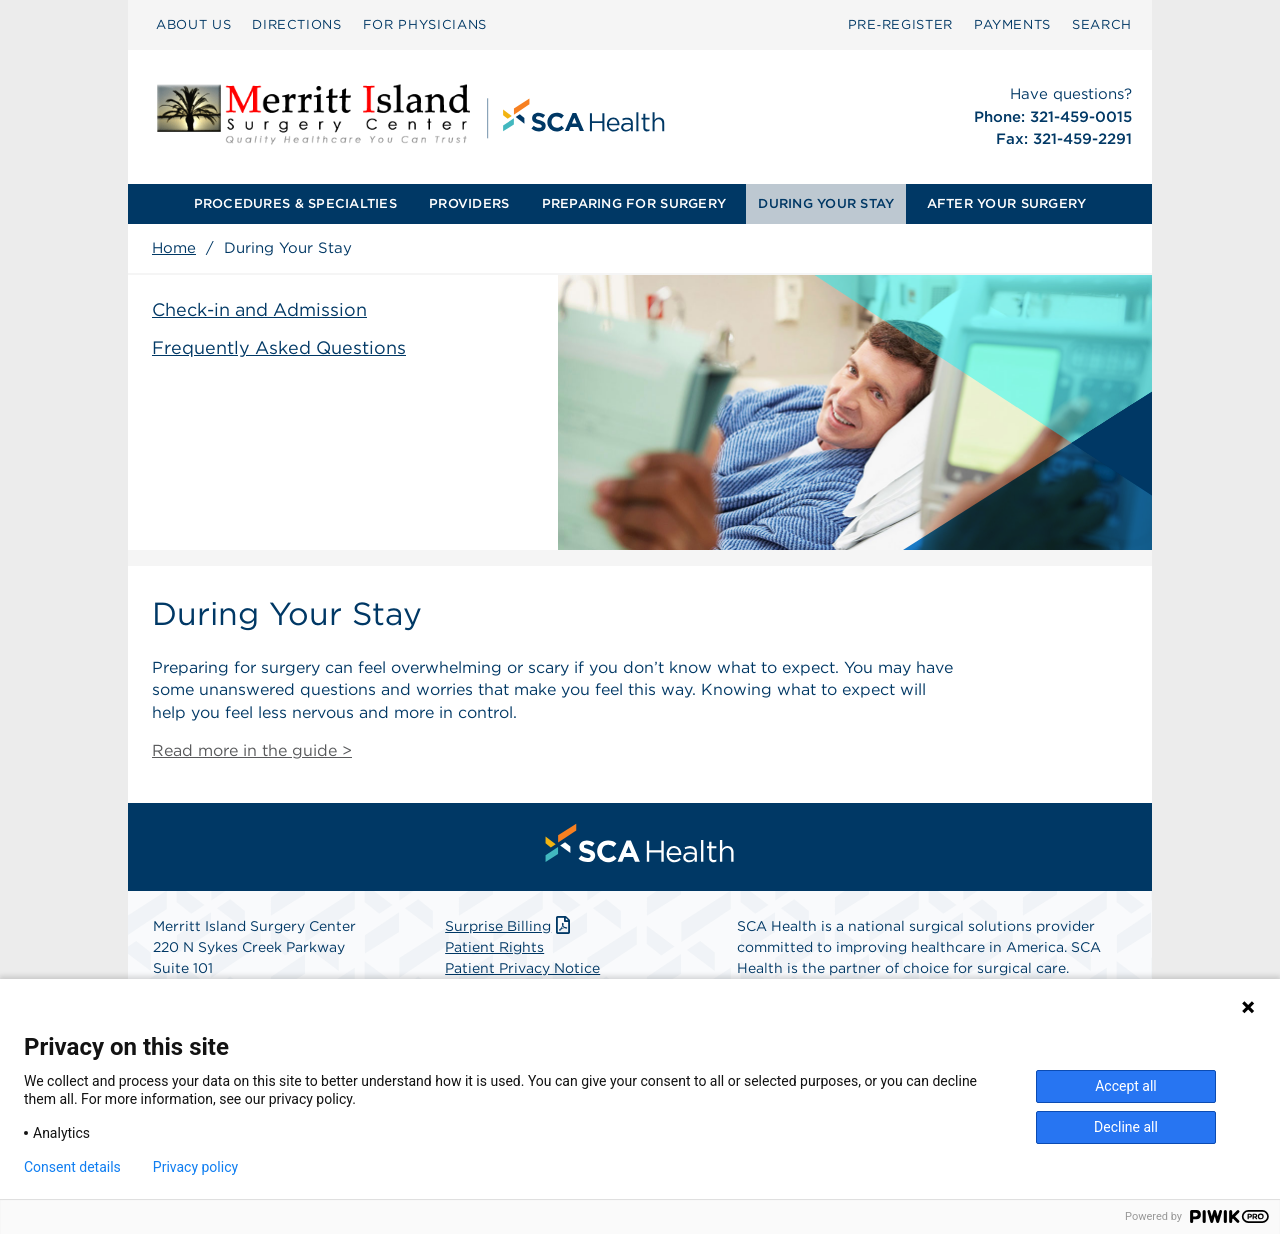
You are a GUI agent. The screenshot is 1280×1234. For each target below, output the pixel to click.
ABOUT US (193, 24)
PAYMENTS (1012, 24)
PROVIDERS (469, 203)
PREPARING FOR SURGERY (634, 203)
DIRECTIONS (297, 24)
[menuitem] (193, 25)
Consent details (72, 1167)
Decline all (1126, 1127)
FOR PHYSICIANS (425, 24)
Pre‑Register (900, 24)
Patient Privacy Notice (522, 968)
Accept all (1126, 1086)
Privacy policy (195, 1167)
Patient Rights (494, 947)
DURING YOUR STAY (826, 203)
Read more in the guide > (252, 750)
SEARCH (1102, 24)
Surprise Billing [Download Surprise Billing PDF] (509, 926)
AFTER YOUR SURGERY (1007, 203)
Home (174, 248)
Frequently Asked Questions (279, 347)
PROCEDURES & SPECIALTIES (295, 203)
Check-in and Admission (259, 309)
